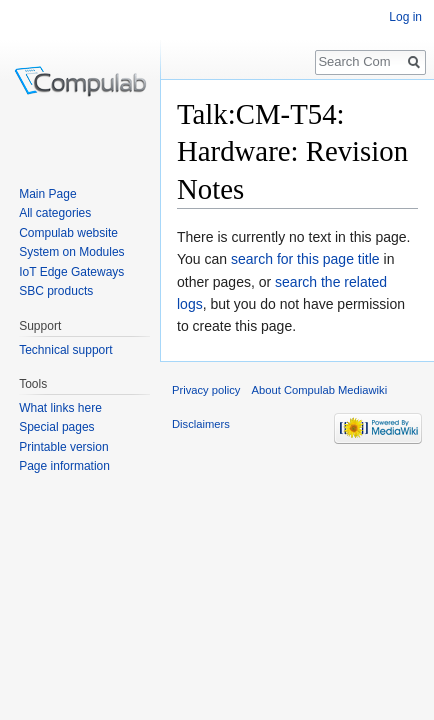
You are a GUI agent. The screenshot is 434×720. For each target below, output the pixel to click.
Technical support (65, 350)
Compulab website (68, 233)
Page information (64, 466)
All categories (55, 213)
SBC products (56, 291)
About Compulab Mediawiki (320, 390)
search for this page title (305, 259)
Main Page (47, 194)
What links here (60, 408)
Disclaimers (201, 424)
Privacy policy (206, 390)
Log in (405, 17)
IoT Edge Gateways (71, 272)
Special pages (56, 427)
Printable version (63, 447)
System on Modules (71, 252)
